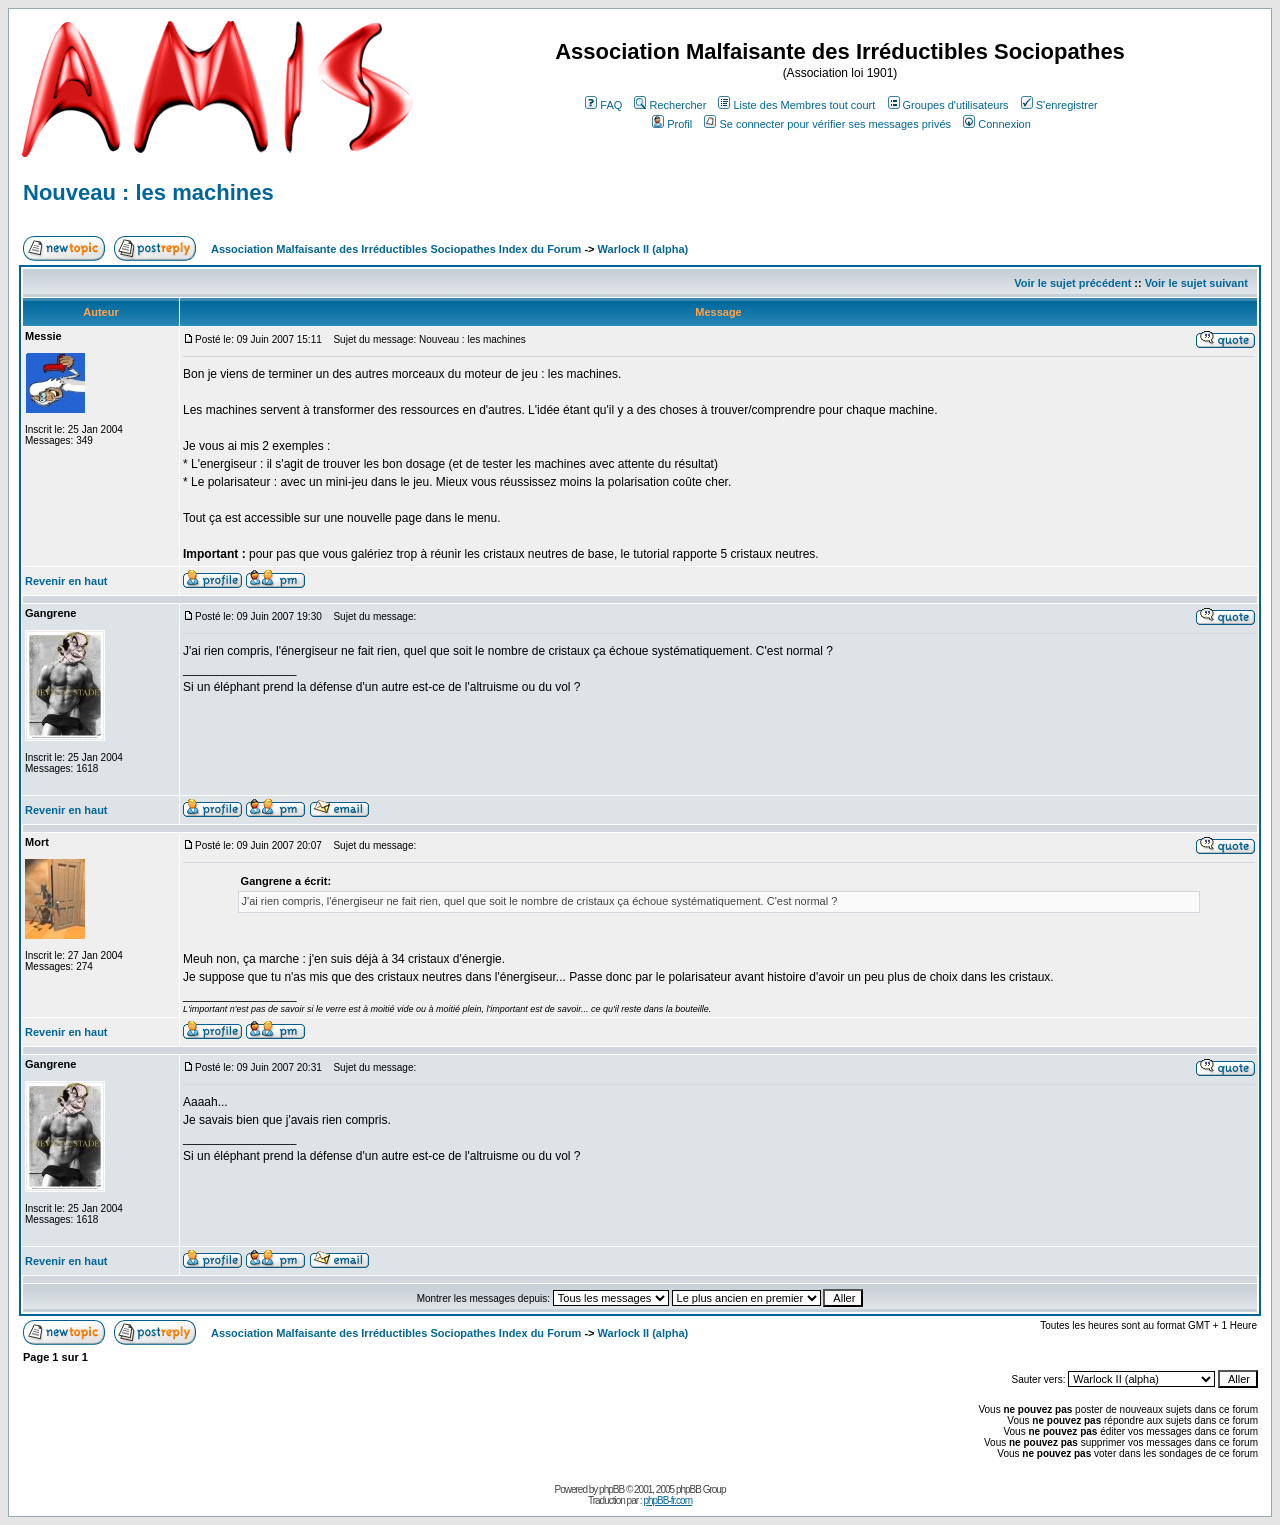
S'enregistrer (1059, 105)
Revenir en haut (66, 581)
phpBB (611, 1489)
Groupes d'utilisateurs (948, 105)
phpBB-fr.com (667, 1500)
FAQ (603, 105)
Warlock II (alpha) (643, 249)
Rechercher (670, 105)
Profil (672, 124)
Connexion (997, 124)
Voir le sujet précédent (1072, 283)
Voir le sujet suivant (1196, 283)
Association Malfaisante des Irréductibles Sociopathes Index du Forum (396, 249)
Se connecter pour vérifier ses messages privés (827, 124)
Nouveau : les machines (148, 192)
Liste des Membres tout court (796, 105)
